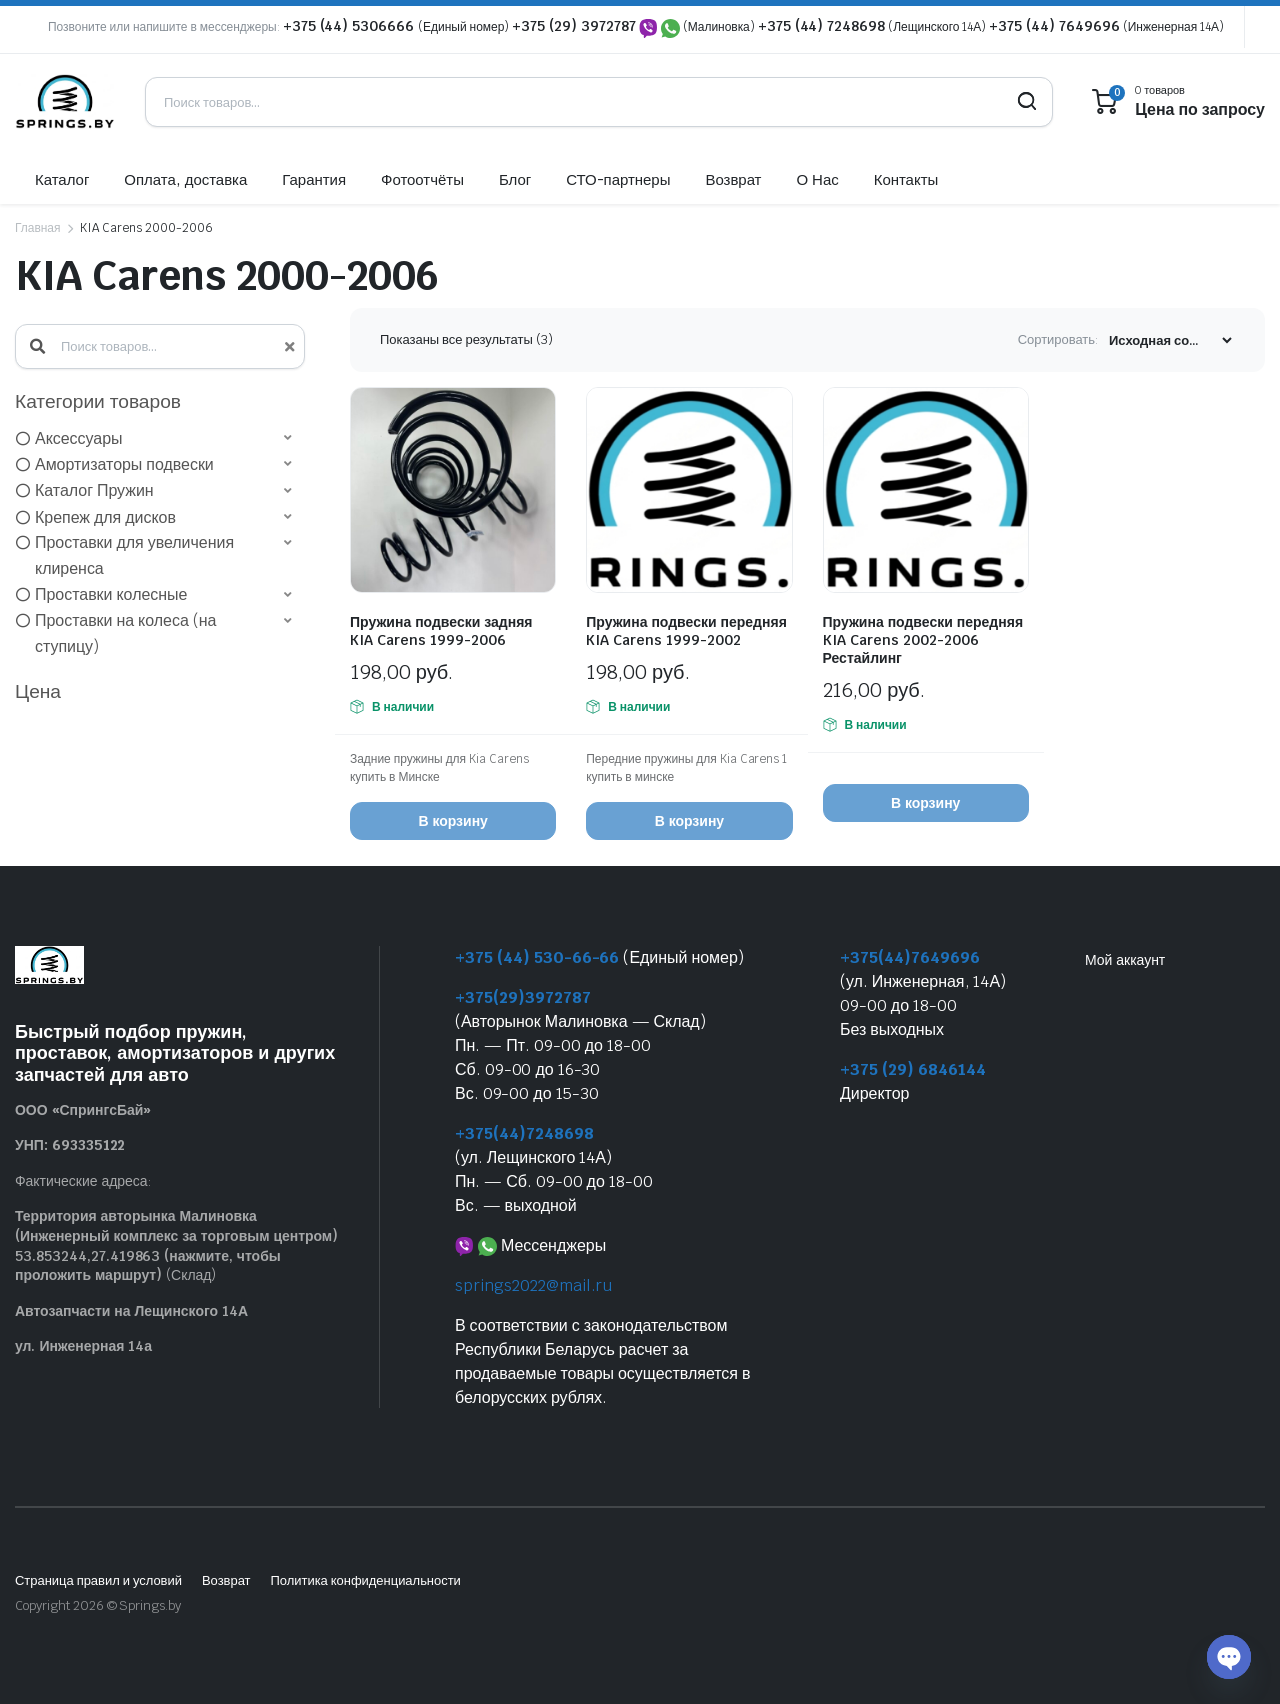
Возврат (733, 179)
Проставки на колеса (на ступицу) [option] (125, 633)
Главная (37, 228)
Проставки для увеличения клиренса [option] (134, 555)
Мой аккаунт (1125, 960)
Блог (515, 179)
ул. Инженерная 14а (83, 1346)
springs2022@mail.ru (533, 1285)
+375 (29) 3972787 (574, 26)
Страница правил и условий (98, 1580)
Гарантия (314, 179)
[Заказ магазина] (1170, 340)
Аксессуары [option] (79, 438)
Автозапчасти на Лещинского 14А (131, 1311)
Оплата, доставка (185, 179)
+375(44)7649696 (910, 957)
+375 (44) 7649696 (1054, 26)
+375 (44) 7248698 (822, 26)
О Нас (817, 179)
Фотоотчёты (422, 179)
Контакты (906, 179)
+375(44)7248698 (524, 1133)
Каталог (62, 179)
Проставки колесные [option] (111, 594)
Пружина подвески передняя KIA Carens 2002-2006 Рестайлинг (923, 640)
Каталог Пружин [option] (94, 490)
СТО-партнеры (618, 179)
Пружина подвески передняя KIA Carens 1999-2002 (686, 631)
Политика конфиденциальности (365, 1580)
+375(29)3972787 (523, 997)
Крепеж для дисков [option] (105, 517)
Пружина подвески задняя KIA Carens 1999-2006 (441, 631)
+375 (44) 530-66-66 (537, 957)
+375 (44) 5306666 (350, 26)
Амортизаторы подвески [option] (124, 464)
